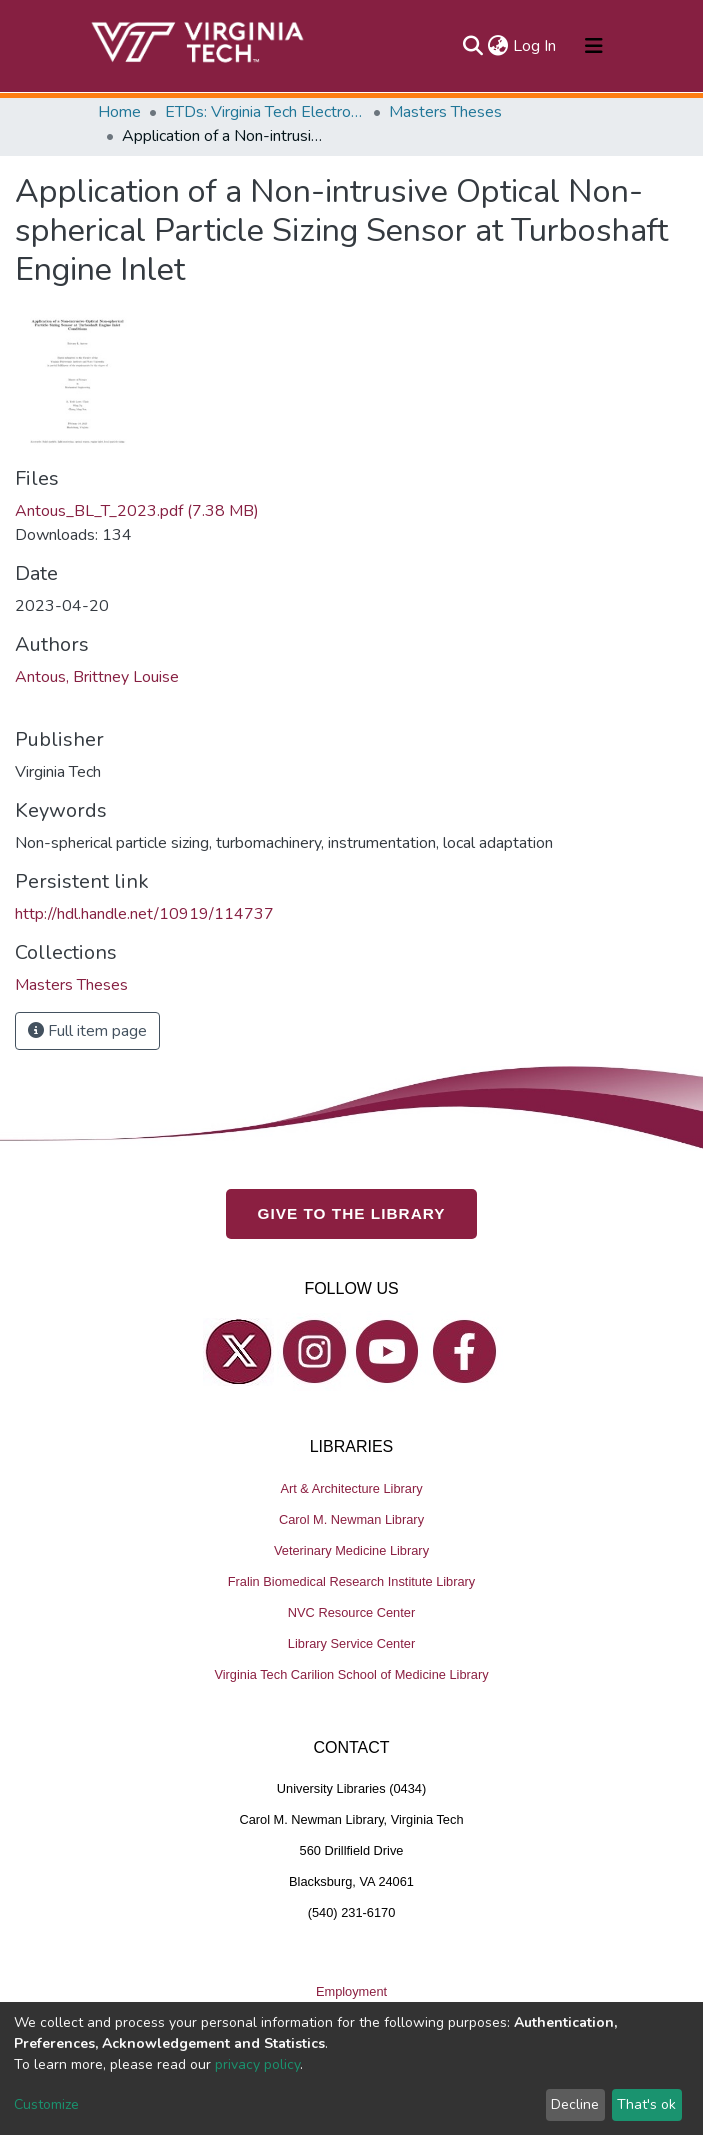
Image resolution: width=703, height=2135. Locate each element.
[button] (498, 46)
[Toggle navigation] (594, 46)
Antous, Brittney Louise (97, 677)
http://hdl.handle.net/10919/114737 (144, 914)
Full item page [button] (87, 1031)
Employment (351, 1991)
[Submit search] (473, 46)
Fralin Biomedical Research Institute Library (352, 1580)
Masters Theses (445, 112)
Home (119, 112)
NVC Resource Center (351, 1611)
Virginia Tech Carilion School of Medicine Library (351, 1673)
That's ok (646, 2104)
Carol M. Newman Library (351, 1518)
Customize (46, 2104)
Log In (535, 46)
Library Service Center (351, 1642)
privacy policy (257, 2064)
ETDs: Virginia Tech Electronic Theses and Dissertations (265, 112)
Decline (575, 2104)
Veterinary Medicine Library (351, 1549)
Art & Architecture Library (351, 1487)
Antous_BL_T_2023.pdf (137, 511)
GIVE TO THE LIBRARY (352, 1213)
